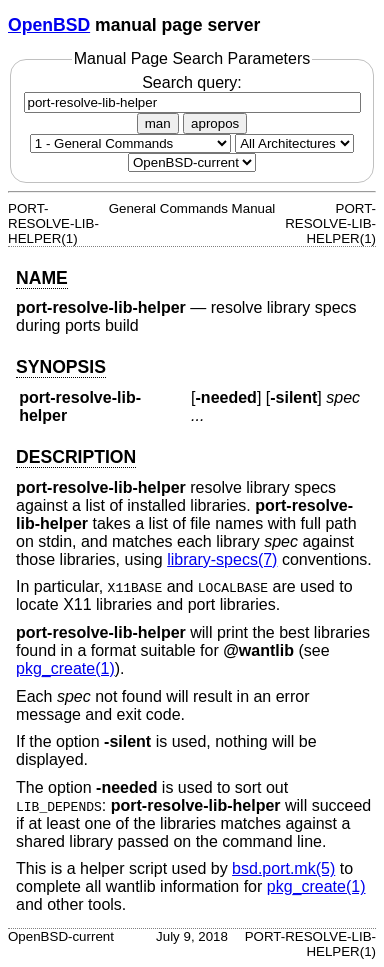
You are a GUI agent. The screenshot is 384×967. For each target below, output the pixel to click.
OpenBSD (49, 25)
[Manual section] (130, 143)
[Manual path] (192, 162)
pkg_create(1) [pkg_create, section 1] (65, 668)
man (158, 123)
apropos (215, 123)
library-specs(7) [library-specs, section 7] (222, 559)
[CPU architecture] (294, 143)
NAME (42, 278)
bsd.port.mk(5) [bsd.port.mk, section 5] (283, 868)
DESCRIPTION (76, 457)
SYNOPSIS (61, 367)
